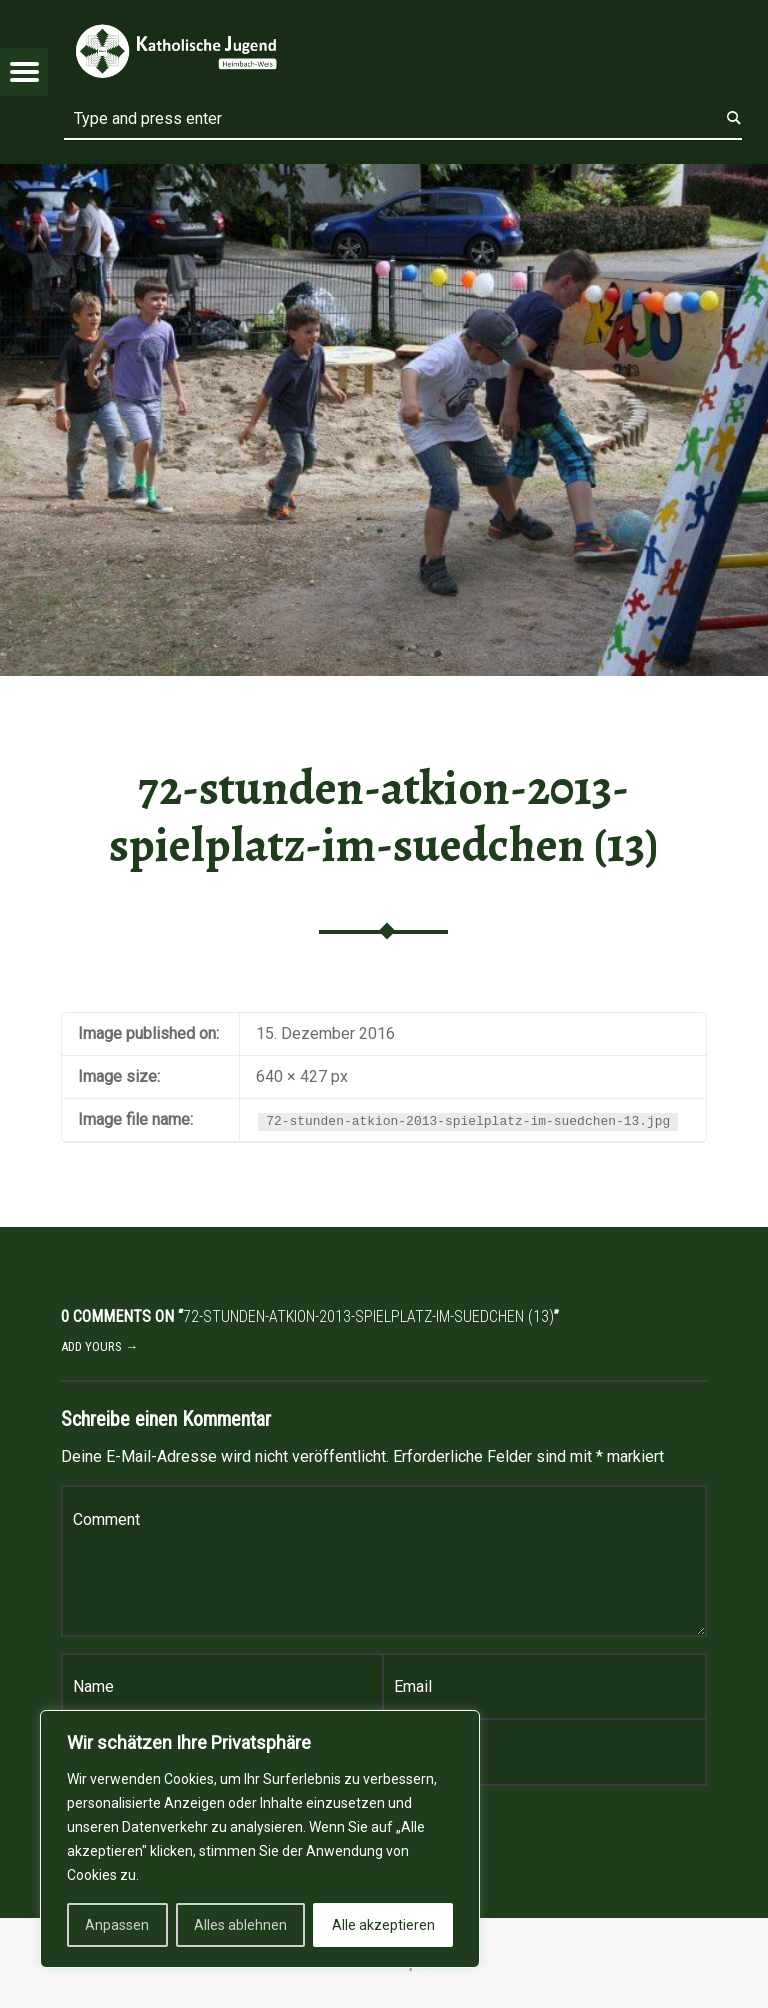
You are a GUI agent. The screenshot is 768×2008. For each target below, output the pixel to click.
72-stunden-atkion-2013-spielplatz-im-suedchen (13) (384, 816)
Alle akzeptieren (383, 1925)
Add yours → (99, 1346)
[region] (260, 1839)
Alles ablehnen (240, 1925)
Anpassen (117, 1925)
